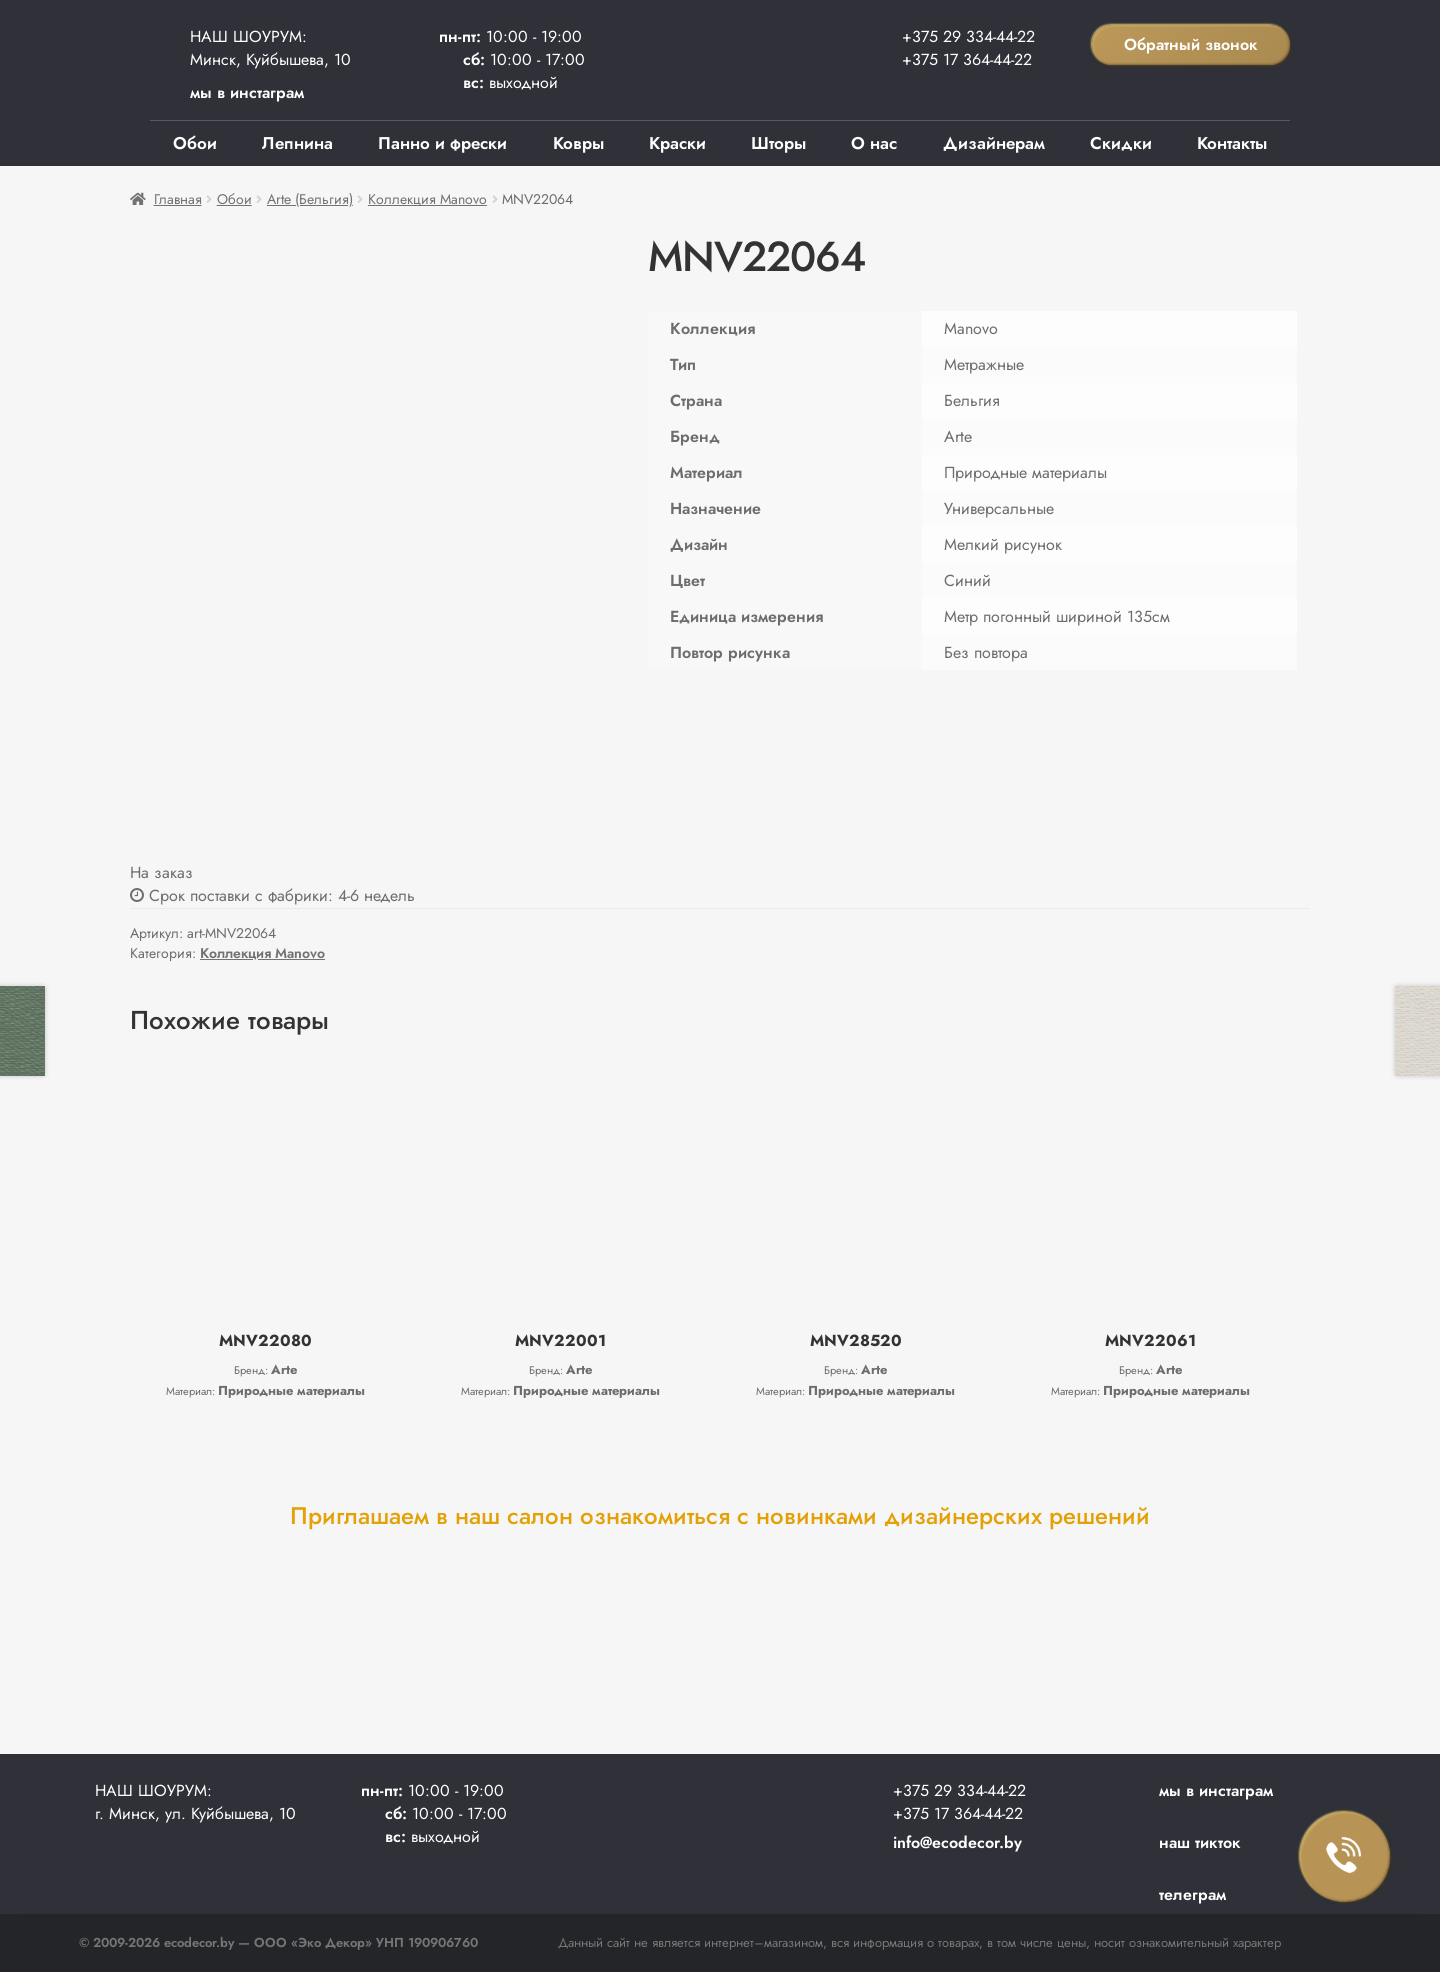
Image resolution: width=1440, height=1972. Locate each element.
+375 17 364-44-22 (967, 59)
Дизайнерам (994, 143)
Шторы (778, 143)
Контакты (1232, 143)
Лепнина (297, 143)
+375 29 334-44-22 (968, 36)
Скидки (1121, 143)
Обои (195, 143)
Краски (677, 143)
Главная (178, 199)
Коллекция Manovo (427, 199)
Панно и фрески (442, 143)
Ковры (578, 143)
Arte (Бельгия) (310, 199)
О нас (874, 143)
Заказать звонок (1345, 1857)
